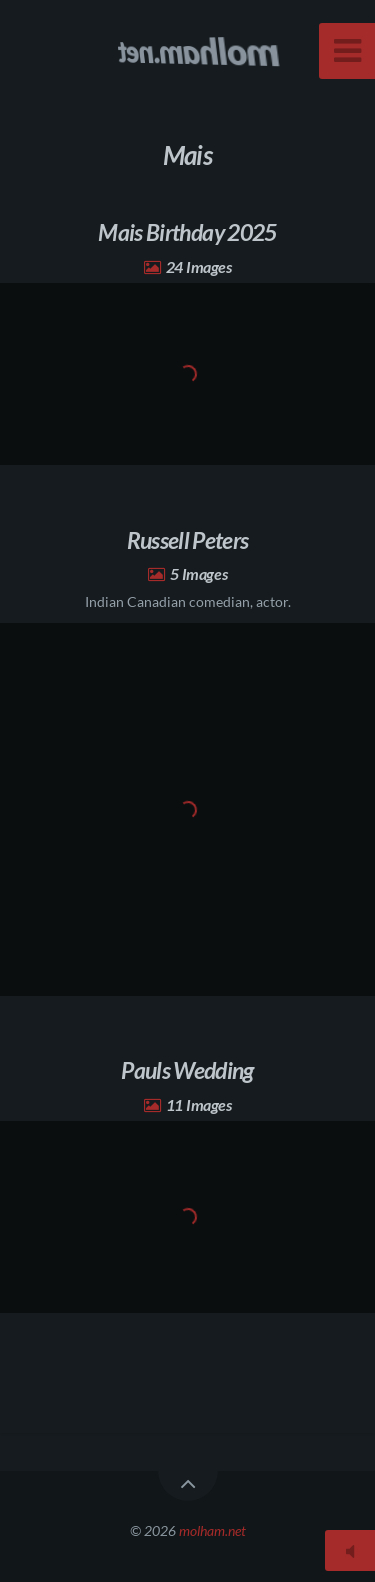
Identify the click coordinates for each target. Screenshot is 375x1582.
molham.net (212, 1530)
